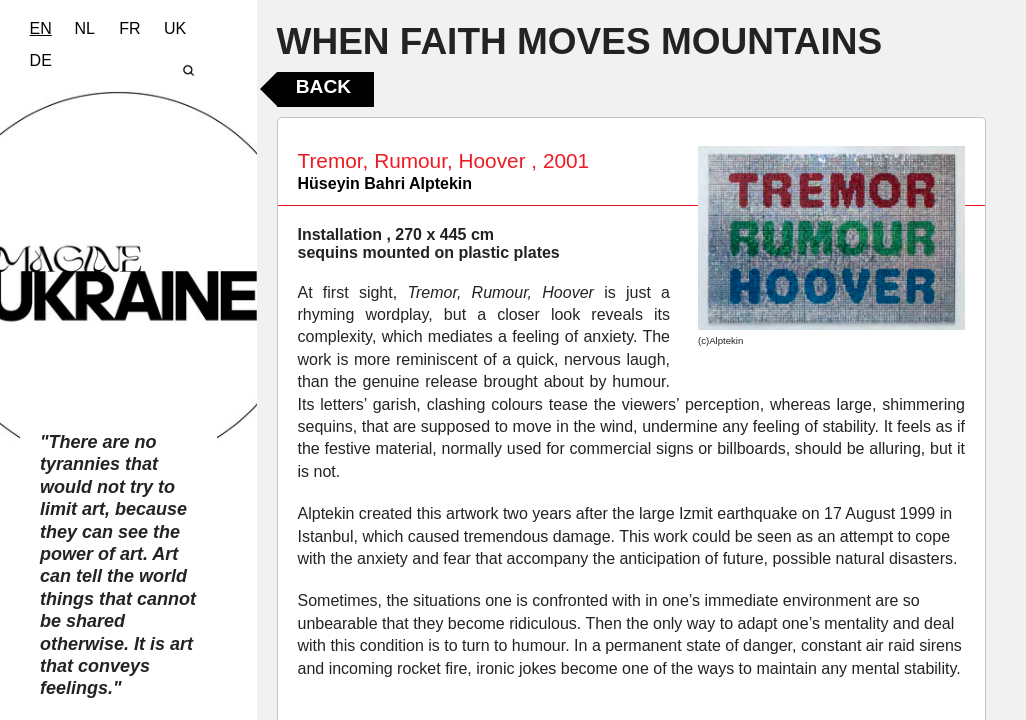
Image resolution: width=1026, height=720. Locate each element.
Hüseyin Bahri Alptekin (385, 183)
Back (323, 86)
